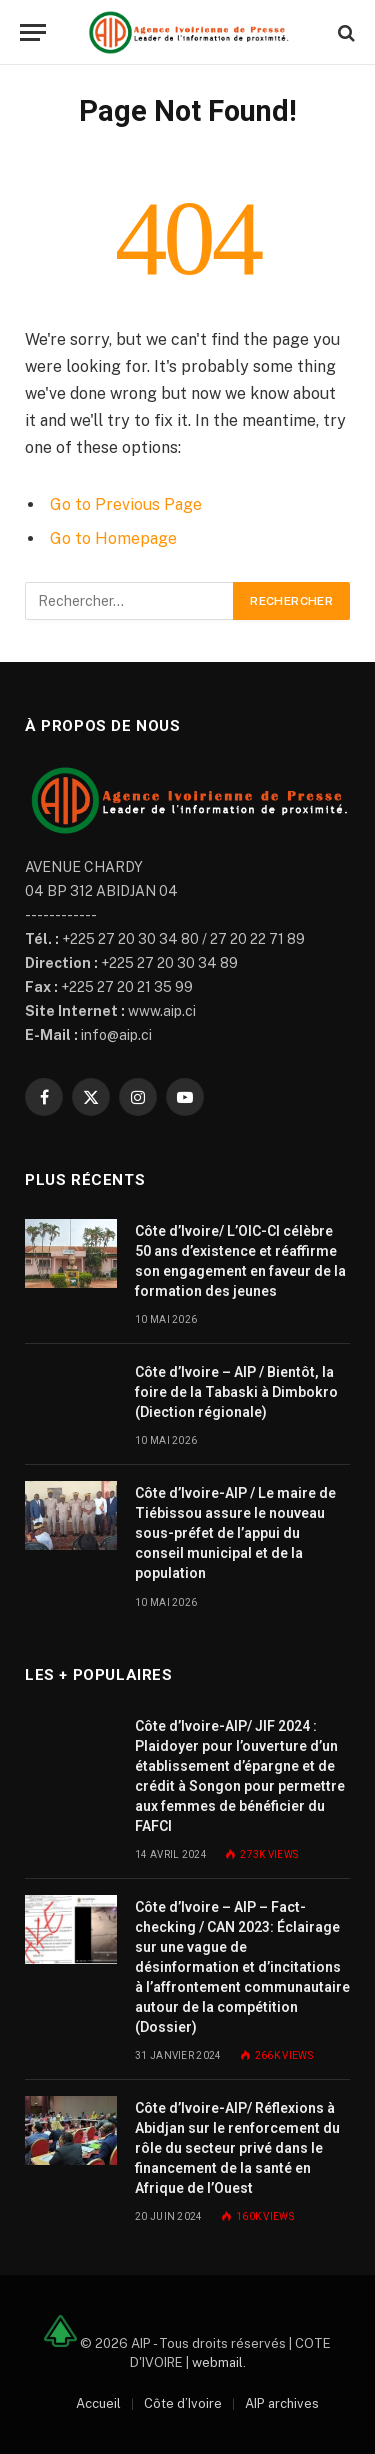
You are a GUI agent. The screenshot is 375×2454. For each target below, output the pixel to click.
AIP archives (282, 2403)
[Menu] (33, 32)
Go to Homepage (113, 538)
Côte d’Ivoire (183, 2403)
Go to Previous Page (126, 504)
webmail (217, 2362)
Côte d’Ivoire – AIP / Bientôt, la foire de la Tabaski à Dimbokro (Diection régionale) (236, 1392)
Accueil (98, 2403)
